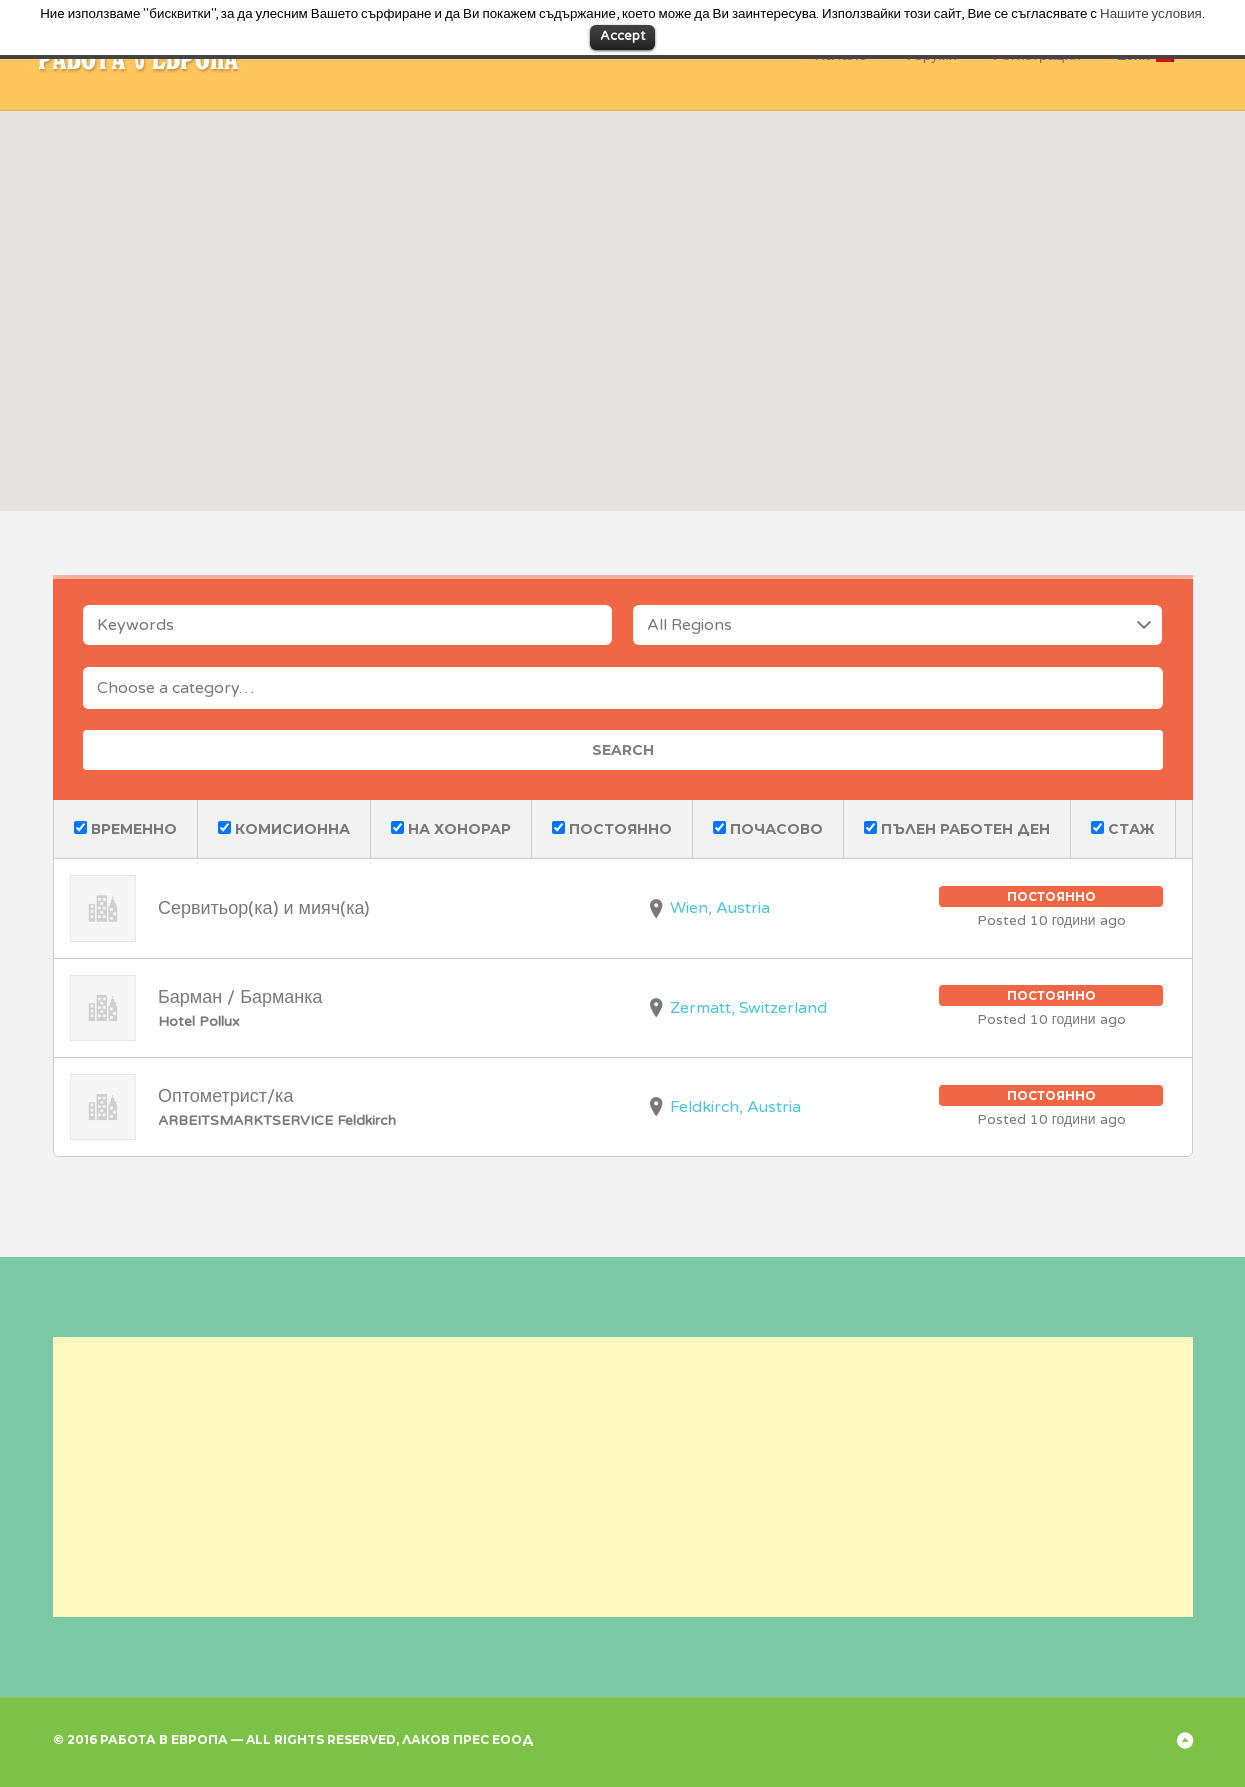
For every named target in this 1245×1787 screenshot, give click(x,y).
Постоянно (612, 829)
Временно (125, 829)
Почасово (768, 829)
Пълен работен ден (957, 829)
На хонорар (451, 829)
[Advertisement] (623, 1477)
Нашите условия (1151, 14)
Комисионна (284, 829)
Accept (622, 36)
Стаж (1123, 829)
